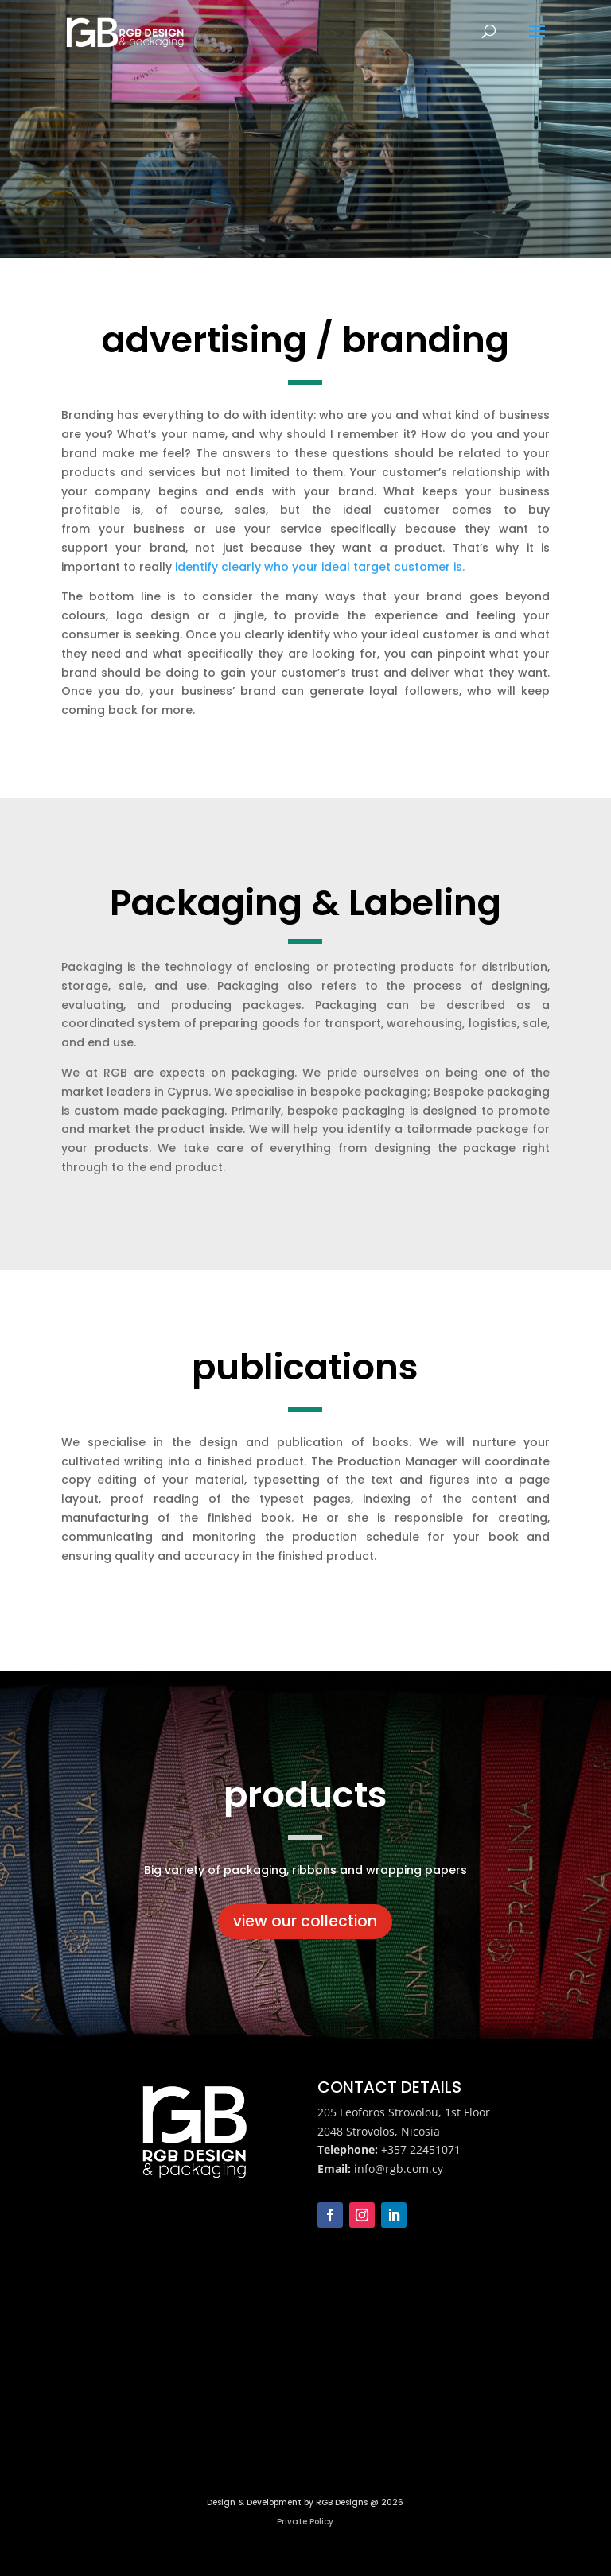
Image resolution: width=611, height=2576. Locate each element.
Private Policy (305, 2522)
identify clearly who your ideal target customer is (318, 567)
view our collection (305, 1921)
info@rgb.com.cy (398, 2168)
